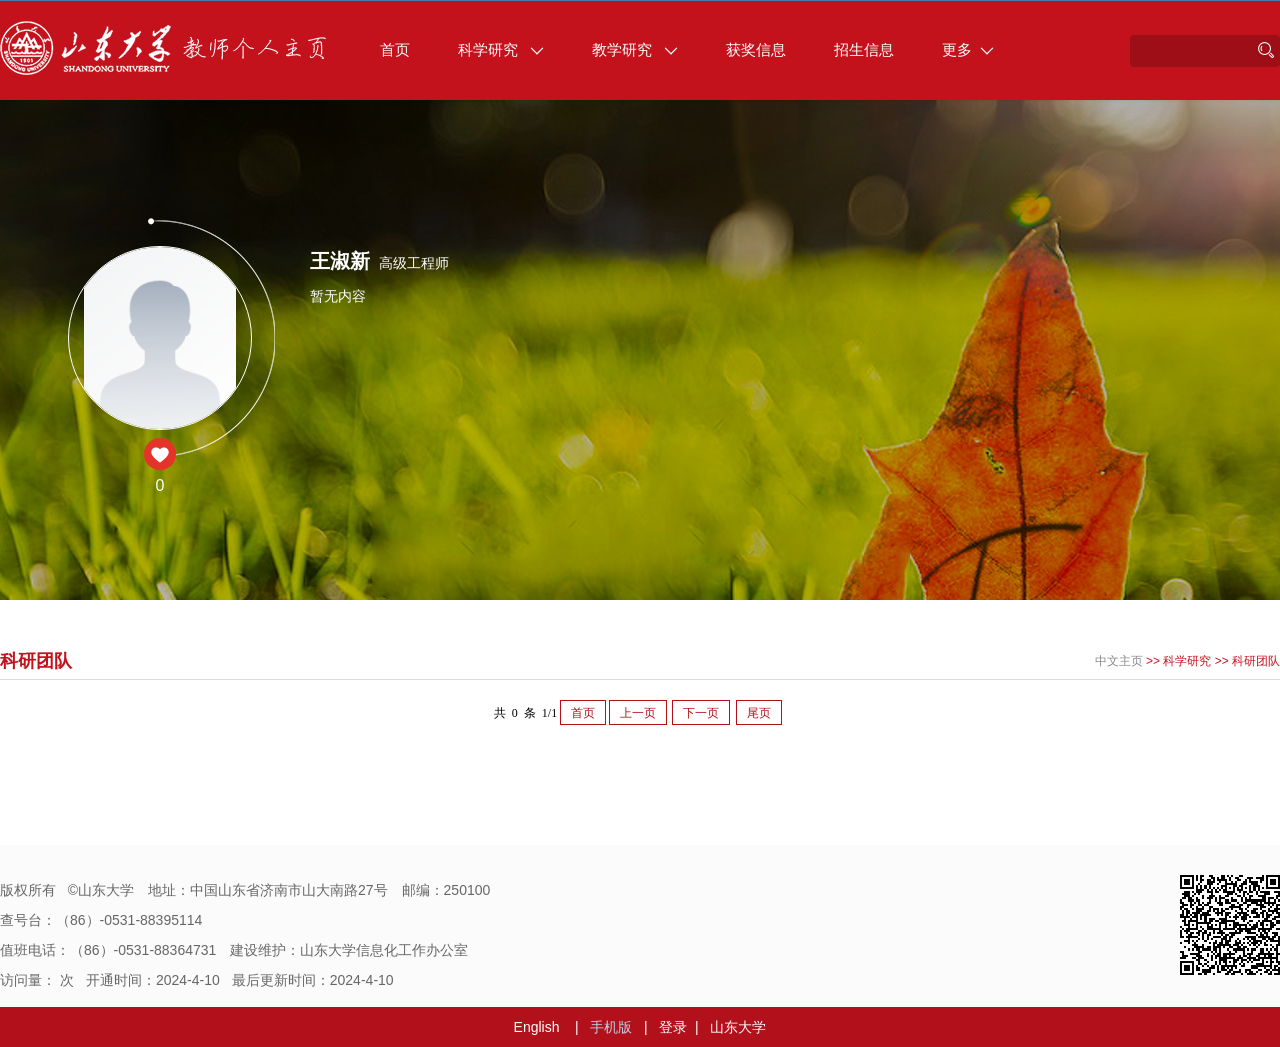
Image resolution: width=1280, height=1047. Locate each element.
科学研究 (501, 49)
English (537, 1027)
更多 (968, 49)
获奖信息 (756, 49)
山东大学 (738, 1027)
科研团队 (1256, 661)
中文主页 (1119, 661)
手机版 (611, 1027)
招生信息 (864, 49)
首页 (395, 49)
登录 (673, 1027)
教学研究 (635, 49)
